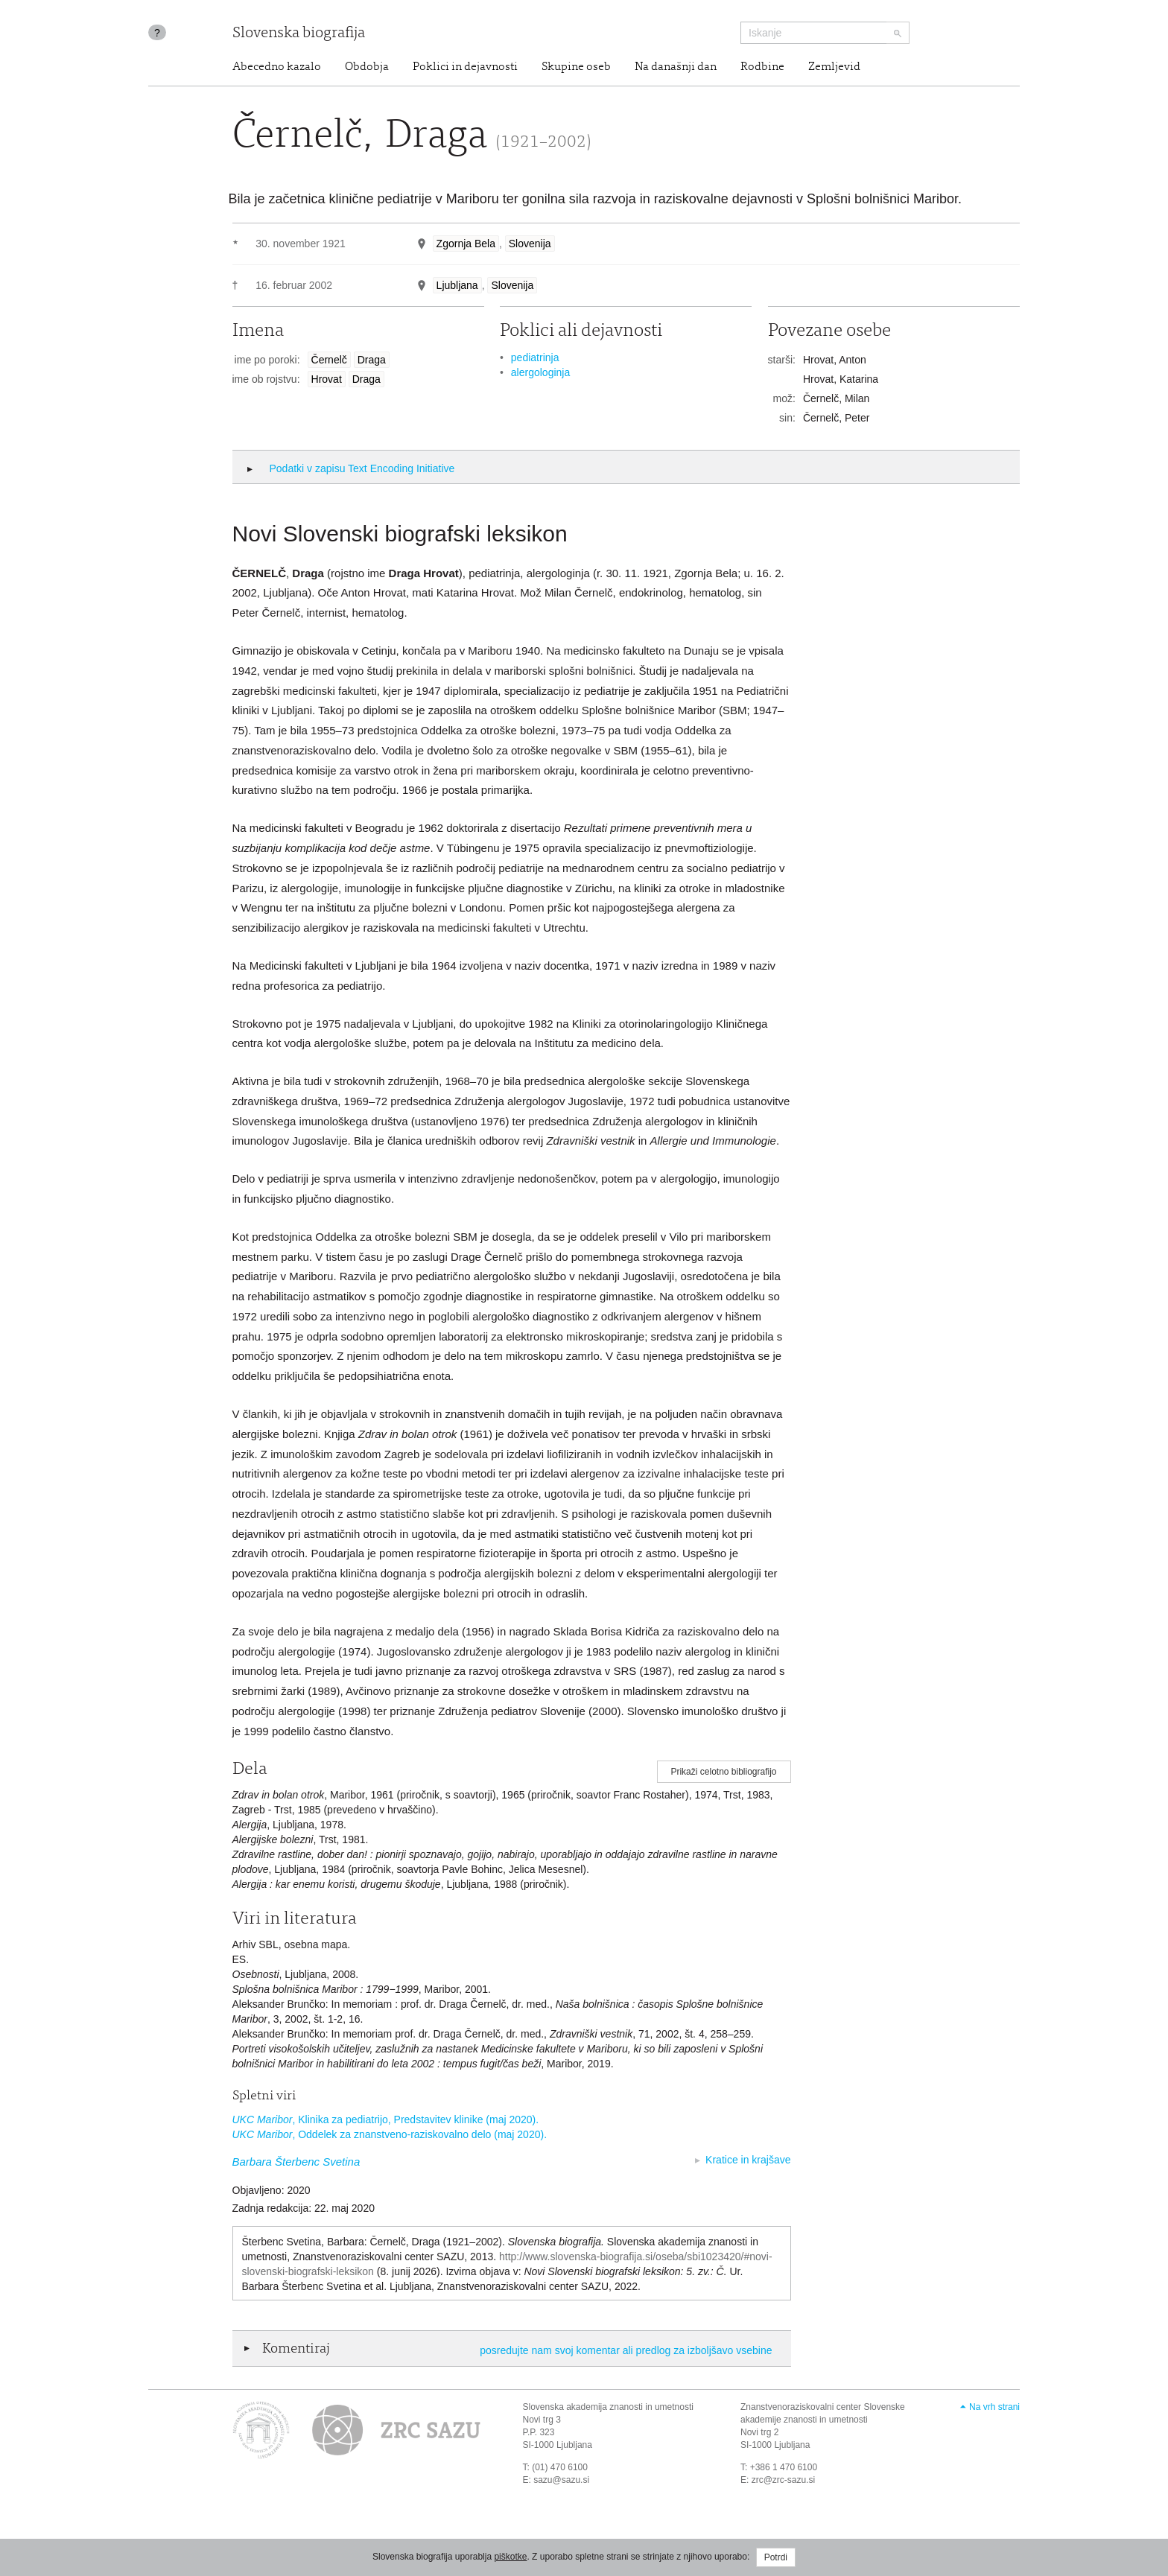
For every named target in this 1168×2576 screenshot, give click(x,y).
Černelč (329, 360)
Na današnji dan (676, 67)
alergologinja (540, 372)
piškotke (510, 2556)
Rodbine (762, 67)
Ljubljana (457, 285)
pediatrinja (535, 357)
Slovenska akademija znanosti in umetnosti (608, 2407)
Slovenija (530, 243)
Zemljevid (834, 67)
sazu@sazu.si (561, 2480)
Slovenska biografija (298, 34)
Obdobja (367, 67)
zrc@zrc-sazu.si (784, 2480)
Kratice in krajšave (747, 2160)
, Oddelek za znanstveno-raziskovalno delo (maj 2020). (390, 2134)
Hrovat (326, 379)
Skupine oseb (576, 67)
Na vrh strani (994, 2407)
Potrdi (775, 2557)
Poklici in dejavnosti (465, 67)
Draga (372, 360)
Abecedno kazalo (276, 67)
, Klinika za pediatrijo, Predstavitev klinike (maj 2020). (385, 2119)
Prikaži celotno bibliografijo (723, 1771)
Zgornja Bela (466, 243)
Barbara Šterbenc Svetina (296, 2161)
